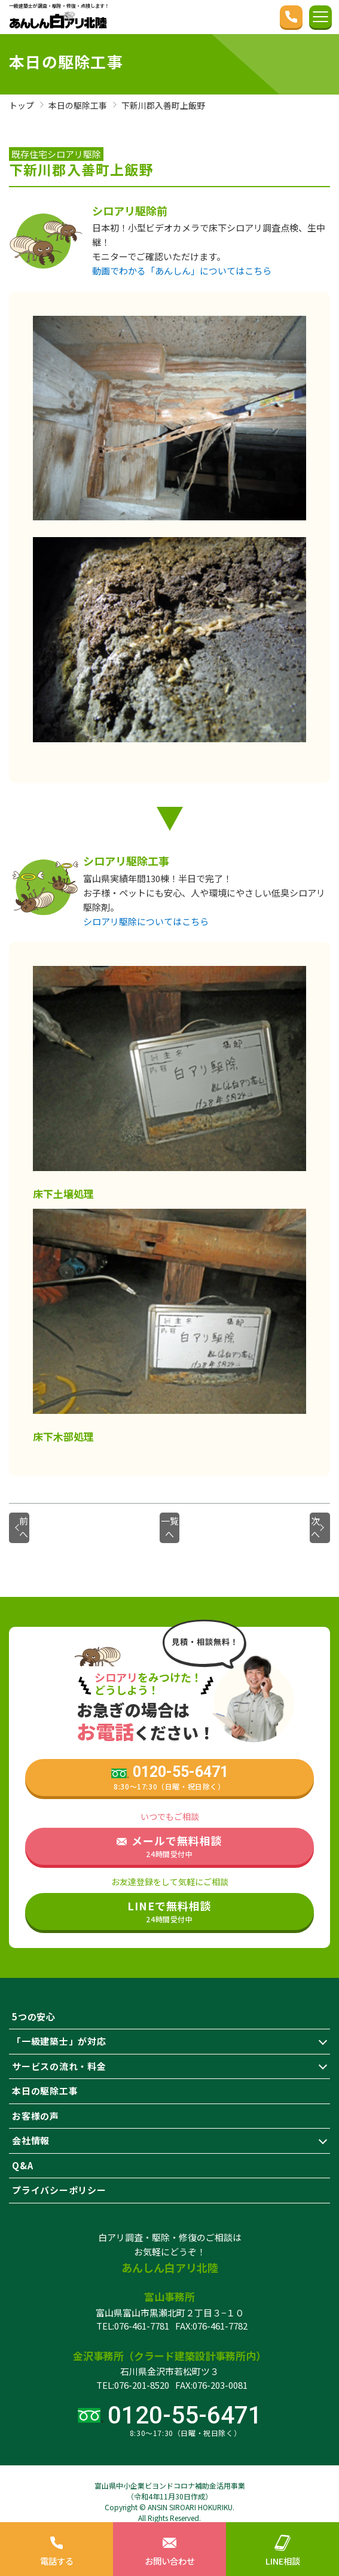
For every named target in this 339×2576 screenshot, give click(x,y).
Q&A (22, 2152)
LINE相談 (282, 2548)
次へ (302, 1520)
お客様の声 (35, 2102)
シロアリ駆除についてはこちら (146, 921)
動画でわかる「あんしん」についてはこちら (181, 270)
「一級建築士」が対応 (59, 2028)
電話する (56, 2548)
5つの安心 (34, 2003)
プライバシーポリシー (59, 2176)
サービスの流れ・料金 (59, 2053)
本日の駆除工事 (45, 2077)
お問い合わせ (169, 2548)
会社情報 (31, 2127)
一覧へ (169, 1520)
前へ (38, 1520)
